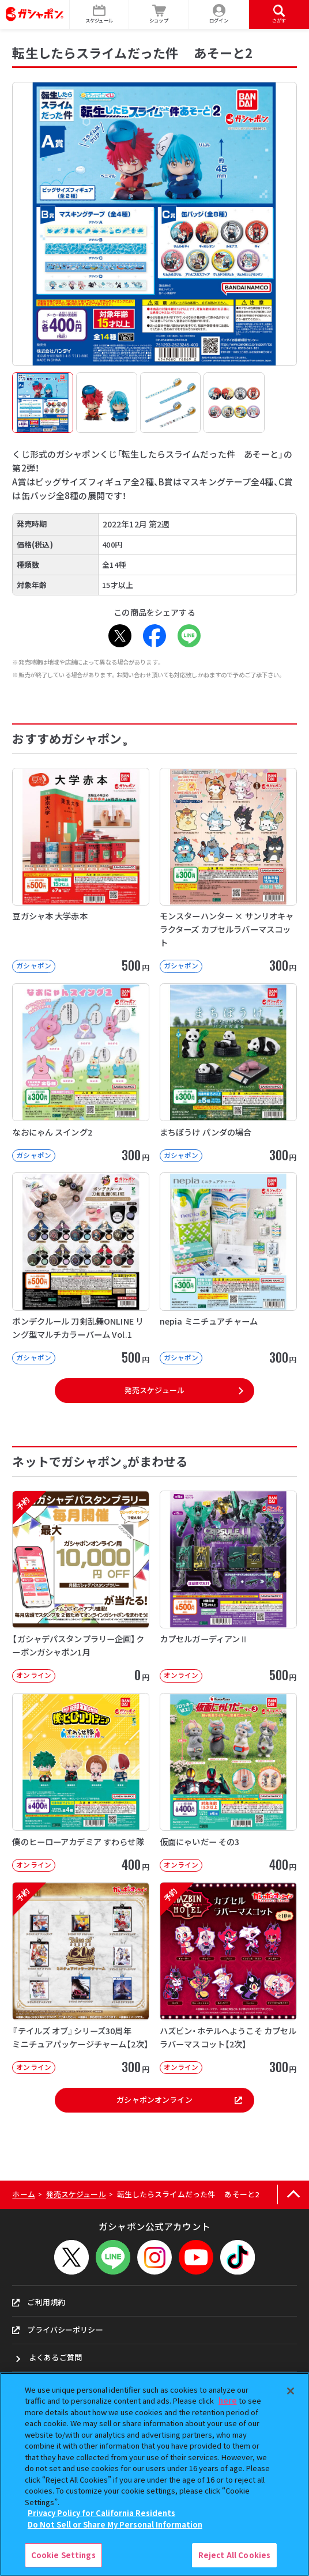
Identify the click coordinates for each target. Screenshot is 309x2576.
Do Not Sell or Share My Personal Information (115, 2524)
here (227, 2400)
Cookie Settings (63, 2554)
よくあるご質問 (55, 2357)
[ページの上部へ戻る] (293, 2194)
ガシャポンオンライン (179, 2099)
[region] (154, 2474)
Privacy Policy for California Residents (101, 2512)
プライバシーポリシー (57, 2329)
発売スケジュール (154, 1390)
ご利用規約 (38, 2301)
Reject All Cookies (234, 2554)
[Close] (290, 2391)
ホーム (23, 2194)
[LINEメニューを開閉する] (113, 2257)
